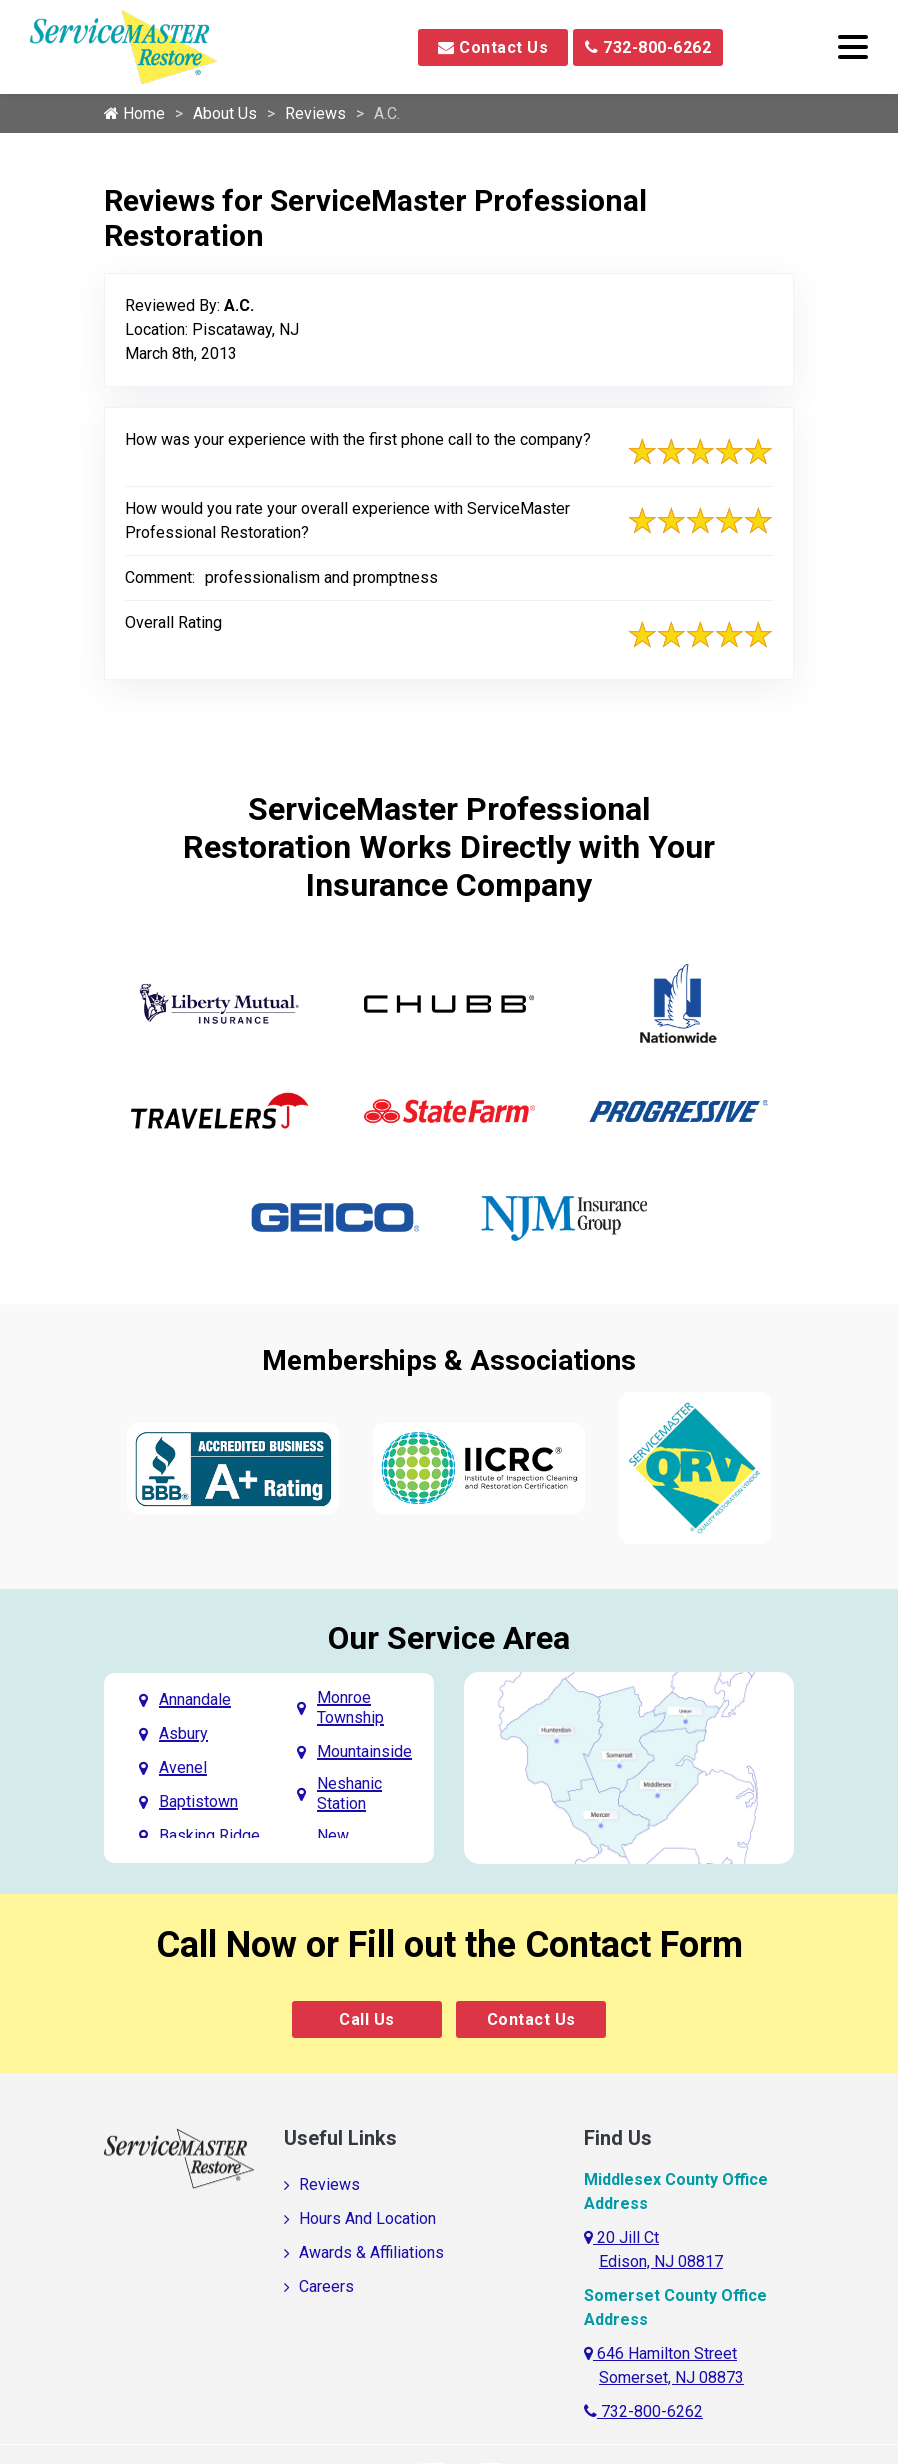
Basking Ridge (209, 1835)
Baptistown (198, 1801)
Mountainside (364, 1751)
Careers (326, 2286)
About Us (225, 113)
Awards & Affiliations (371, 2252)
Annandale (195, 1699)
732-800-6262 (648, 47)
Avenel (183, 1767)
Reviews (315, 113)
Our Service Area (449, 1638)
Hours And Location (367, 2218)
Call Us (367, 2019)
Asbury (183, 1733)
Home (134, 113)
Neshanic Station (349, 1793)
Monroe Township (350, 1707)
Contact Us (493, 47)
